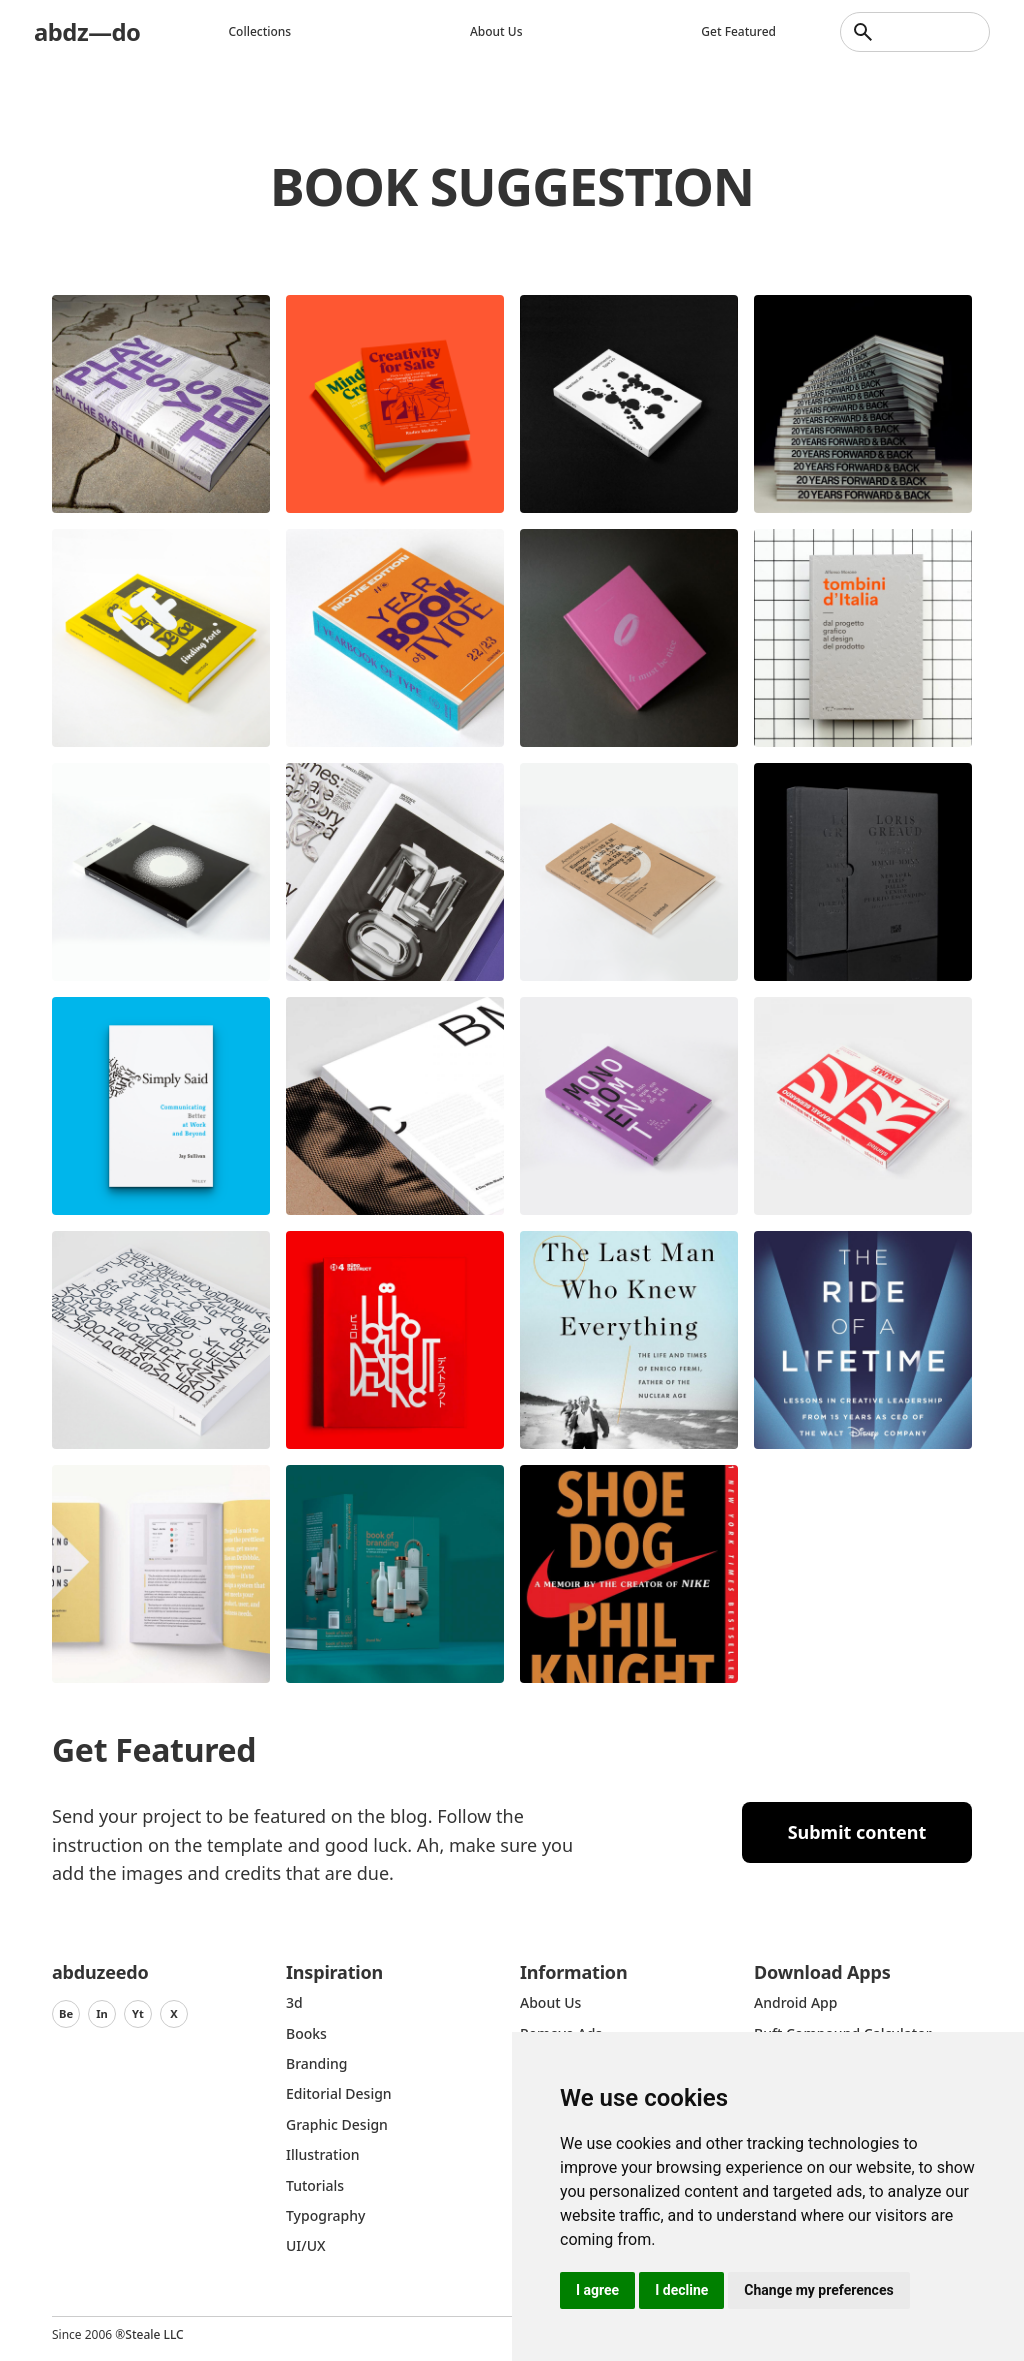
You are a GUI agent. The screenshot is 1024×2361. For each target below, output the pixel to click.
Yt (138, 2013)
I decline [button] (681, 2290)
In (102, 2013)
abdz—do (87, 31)
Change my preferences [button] (818, 2290)
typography (325, 2215)
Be (66, 2013)
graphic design (337, 2124)
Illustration (323, 2154)
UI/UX (306, 2245)
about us (550, 2002)
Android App (795, 2002)
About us (496, 31)
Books (306, 2033)
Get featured (738, 31)
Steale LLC (154, 2334)
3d (294, 2002)
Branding (317, 2063)
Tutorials (315, 2185)
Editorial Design (339, 2093)
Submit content (857, 1832)
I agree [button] (597, 2290)
